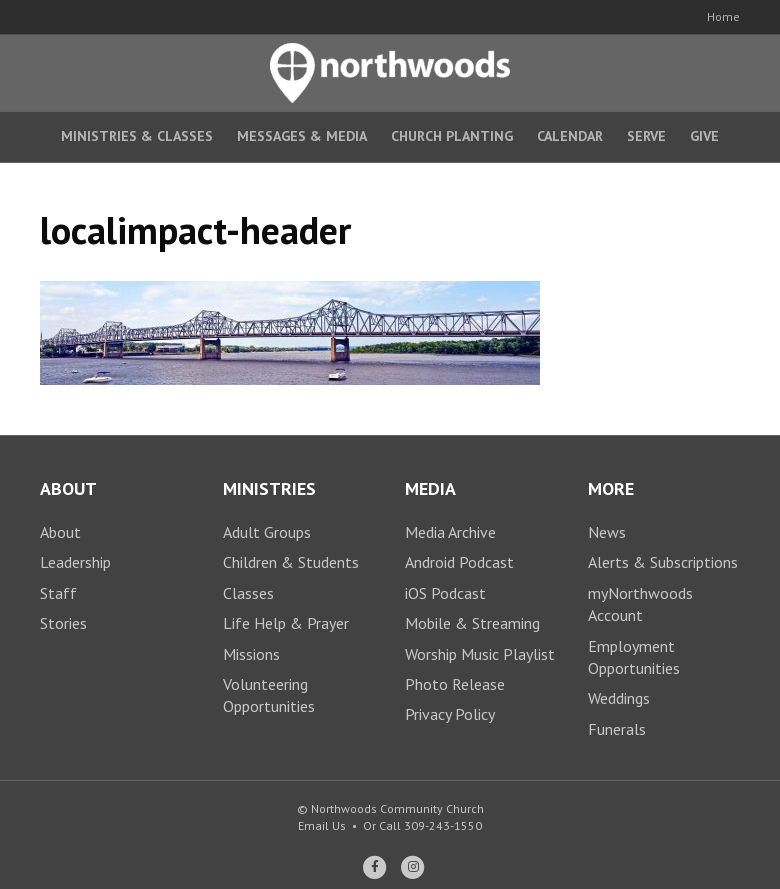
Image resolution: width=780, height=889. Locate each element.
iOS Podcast (445, 593)
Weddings (619, 698)
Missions (251, 654)
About (60, 532)
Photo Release (455, 684)
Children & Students (291, 562)
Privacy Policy (450, 714)
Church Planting (452, 136)
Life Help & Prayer (286, 623)
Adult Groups (267, 532)
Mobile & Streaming (472, 623)
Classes (248, 593)
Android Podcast (459, 562)
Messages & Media (302, 136)
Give (704, 136)
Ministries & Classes (137, 136)
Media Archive (450, 532)
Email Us (322, 825)
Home (723, 16)
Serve (646, 136)
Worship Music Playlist (480, 654)
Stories (63, 623)
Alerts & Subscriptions (663, 562)
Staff (58, 593)
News (607, 532)
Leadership (75, 562)
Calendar (570, 136)
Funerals (617, 729)
